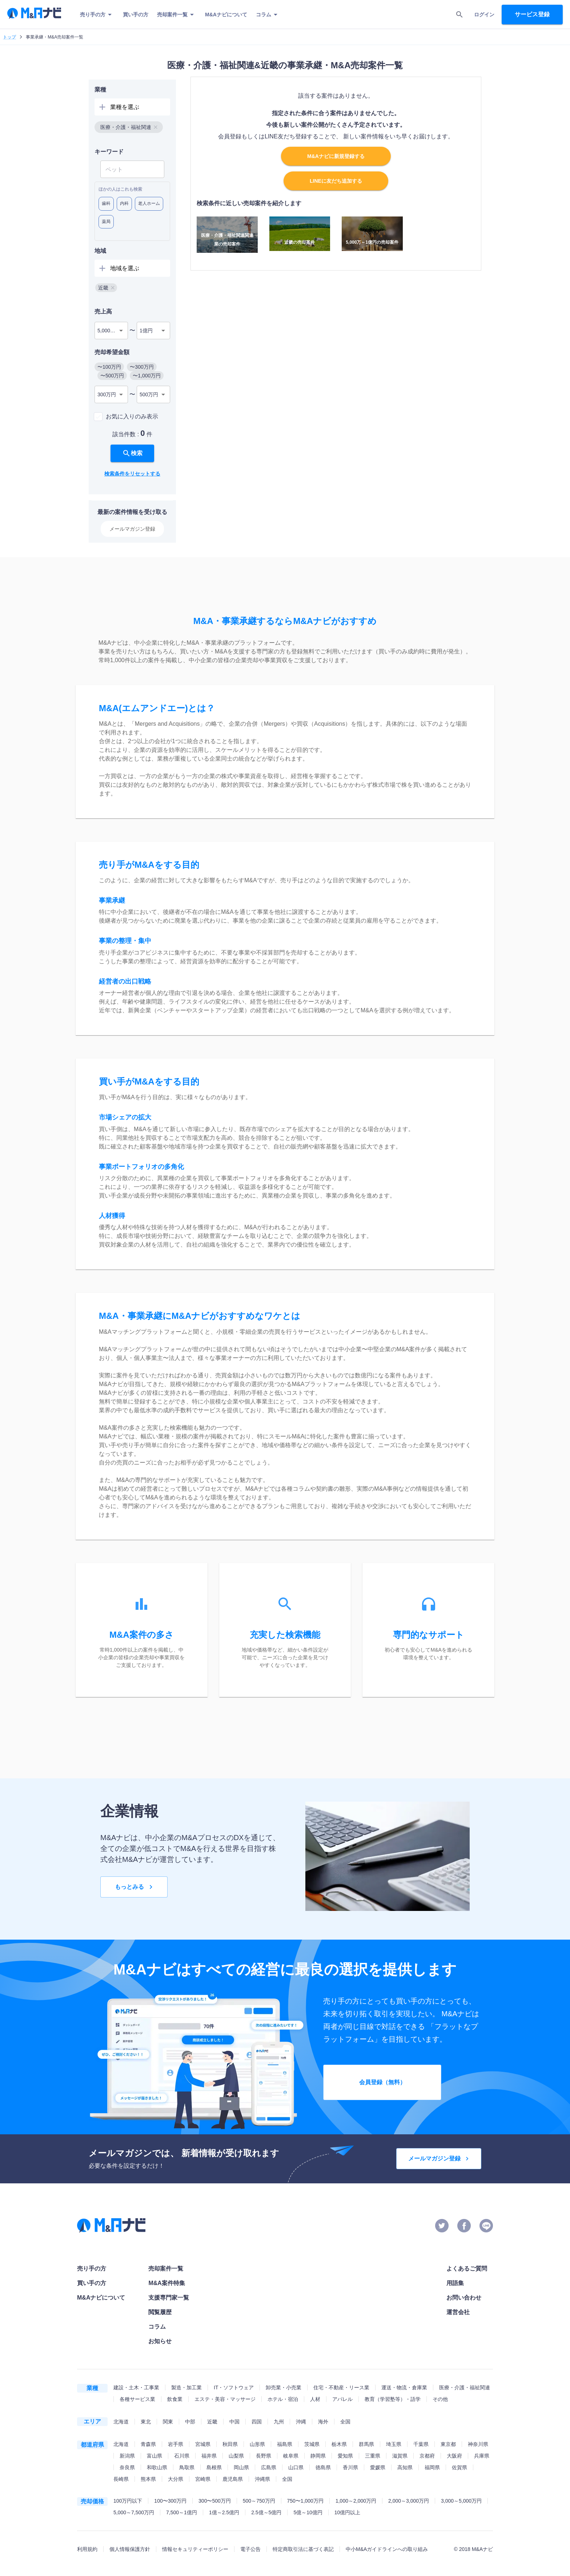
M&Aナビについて (226, 14)
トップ (9, 37)
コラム (268, 14)
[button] (129, 127)
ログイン (484, 14)
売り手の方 (97, 14)
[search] (459, 14)
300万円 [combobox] (106, 394)
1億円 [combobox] (146, 330)
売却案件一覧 (176, 14)
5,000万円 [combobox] (108, 330)
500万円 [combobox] (149, 394)
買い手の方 (135, 14)
